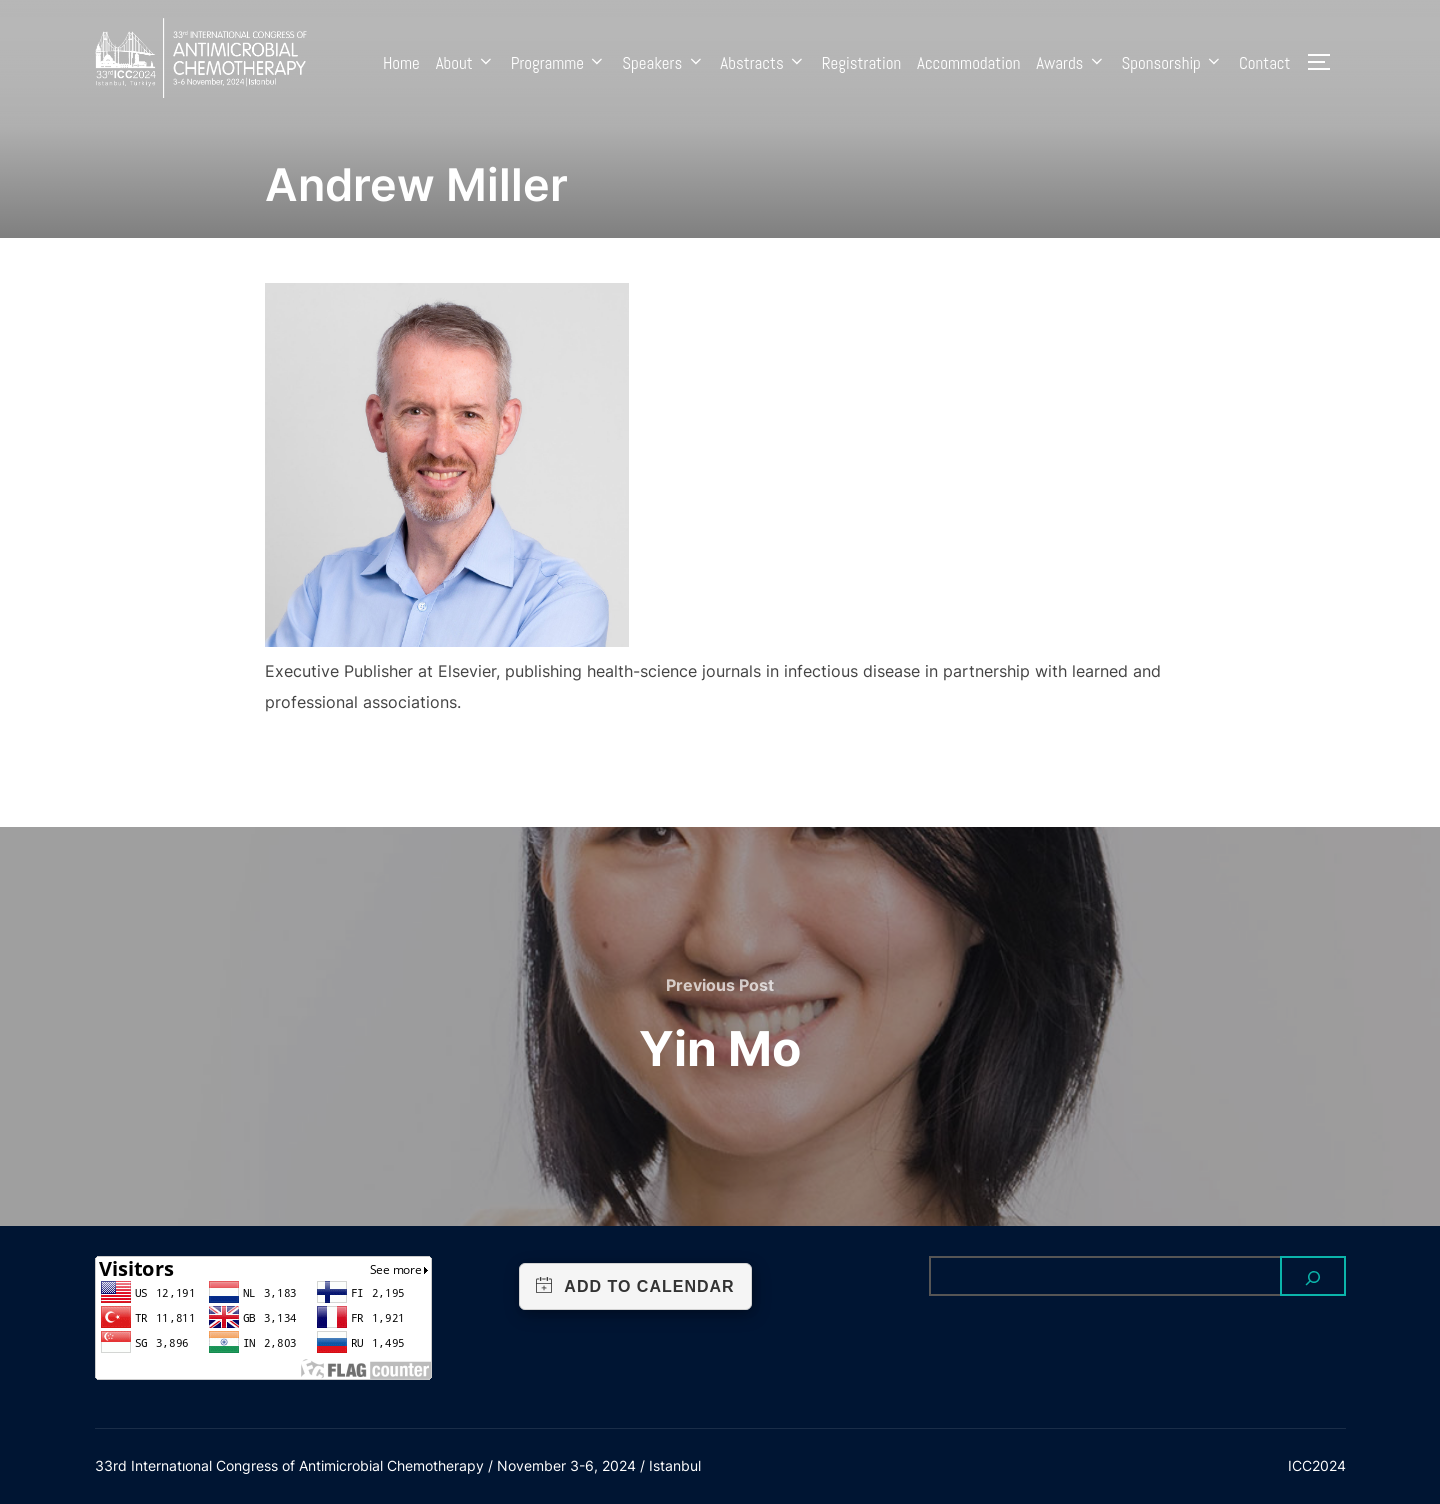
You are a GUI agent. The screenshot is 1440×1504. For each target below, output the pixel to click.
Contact (1265, 63)
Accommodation (968, 63)
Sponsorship (1172, 63)
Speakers (663, 63)
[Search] (1313, 1276)
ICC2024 (1317, 1465)
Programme (559, 63)
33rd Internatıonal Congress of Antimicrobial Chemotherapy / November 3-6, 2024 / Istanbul (398, 1465)
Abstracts (763, 63)
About (465, 63)
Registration (861, 63)
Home (401, 63)
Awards (1070, 63)
